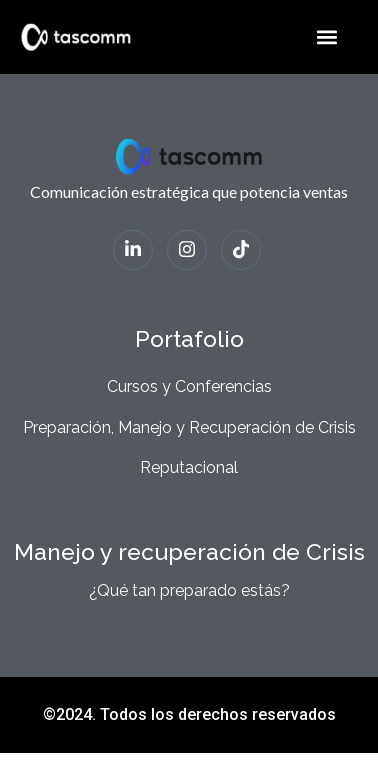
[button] (327, 36)
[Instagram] (187, 250)
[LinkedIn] (133, 250)
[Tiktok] (241, 250)
